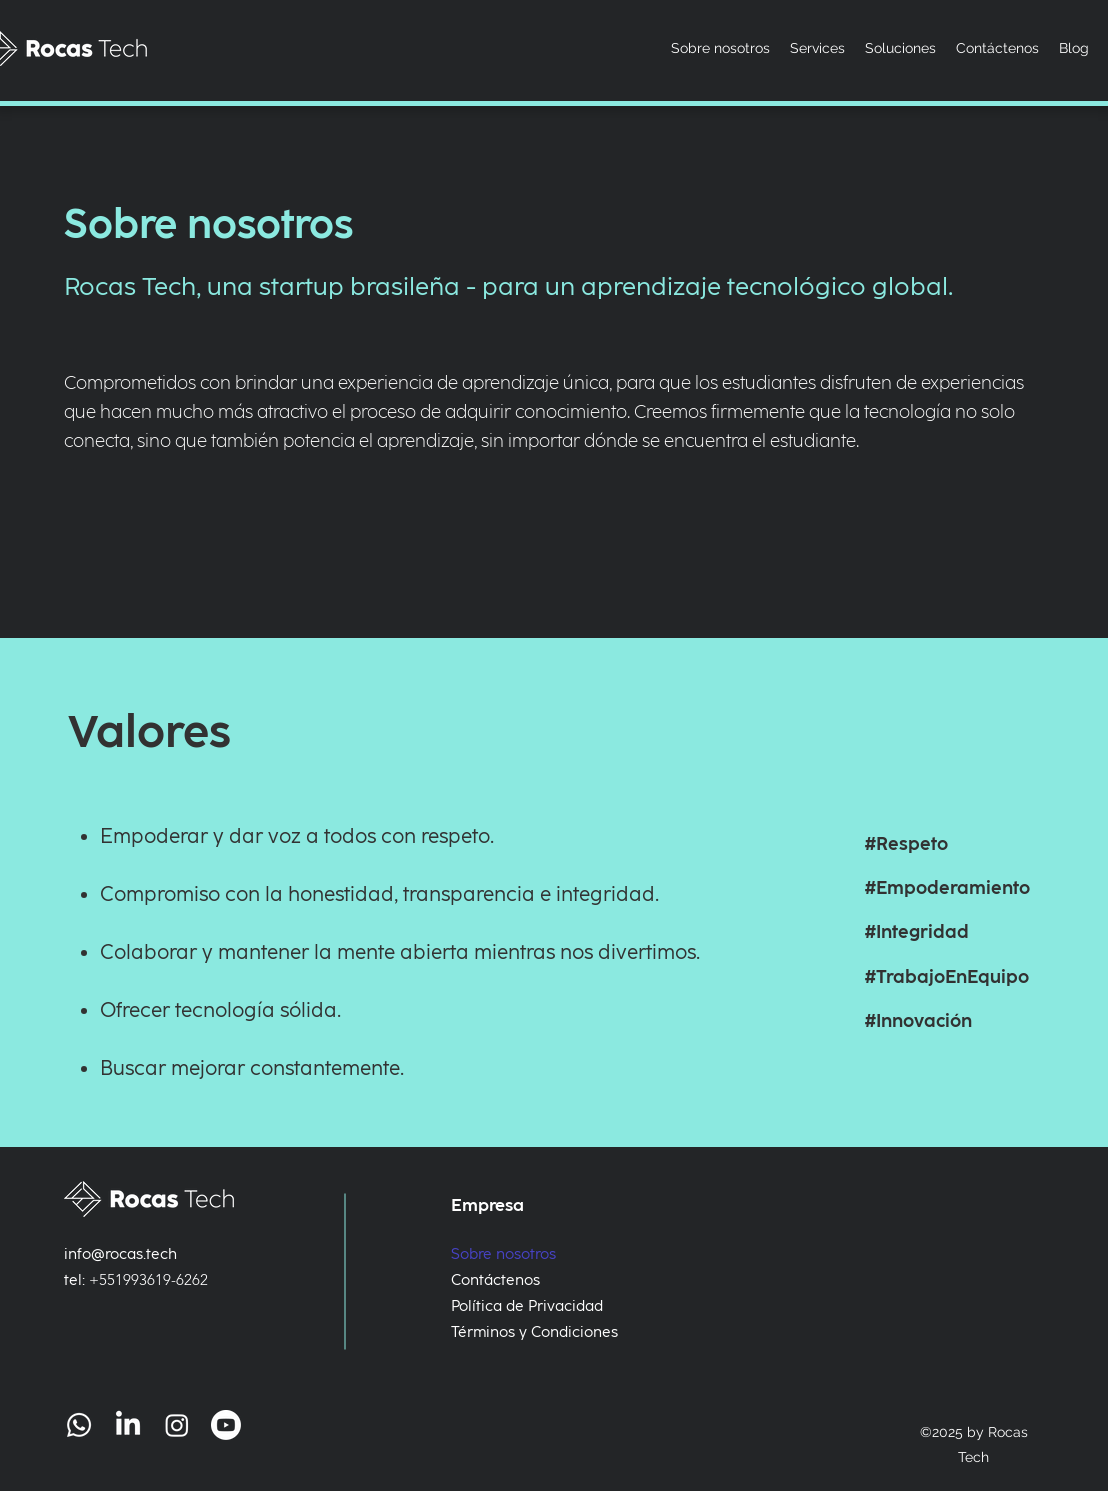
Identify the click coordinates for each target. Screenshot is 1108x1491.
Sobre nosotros (503, 1254)
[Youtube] (226, 1425)
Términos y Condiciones (521, 1332)
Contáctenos (495, 1280)
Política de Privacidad (521, 1306)
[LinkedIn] (128, 1425)
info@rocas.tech (120, 1254)
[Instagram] (177, 1425)
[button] (900, 48)
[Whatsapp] (79, 1425)
